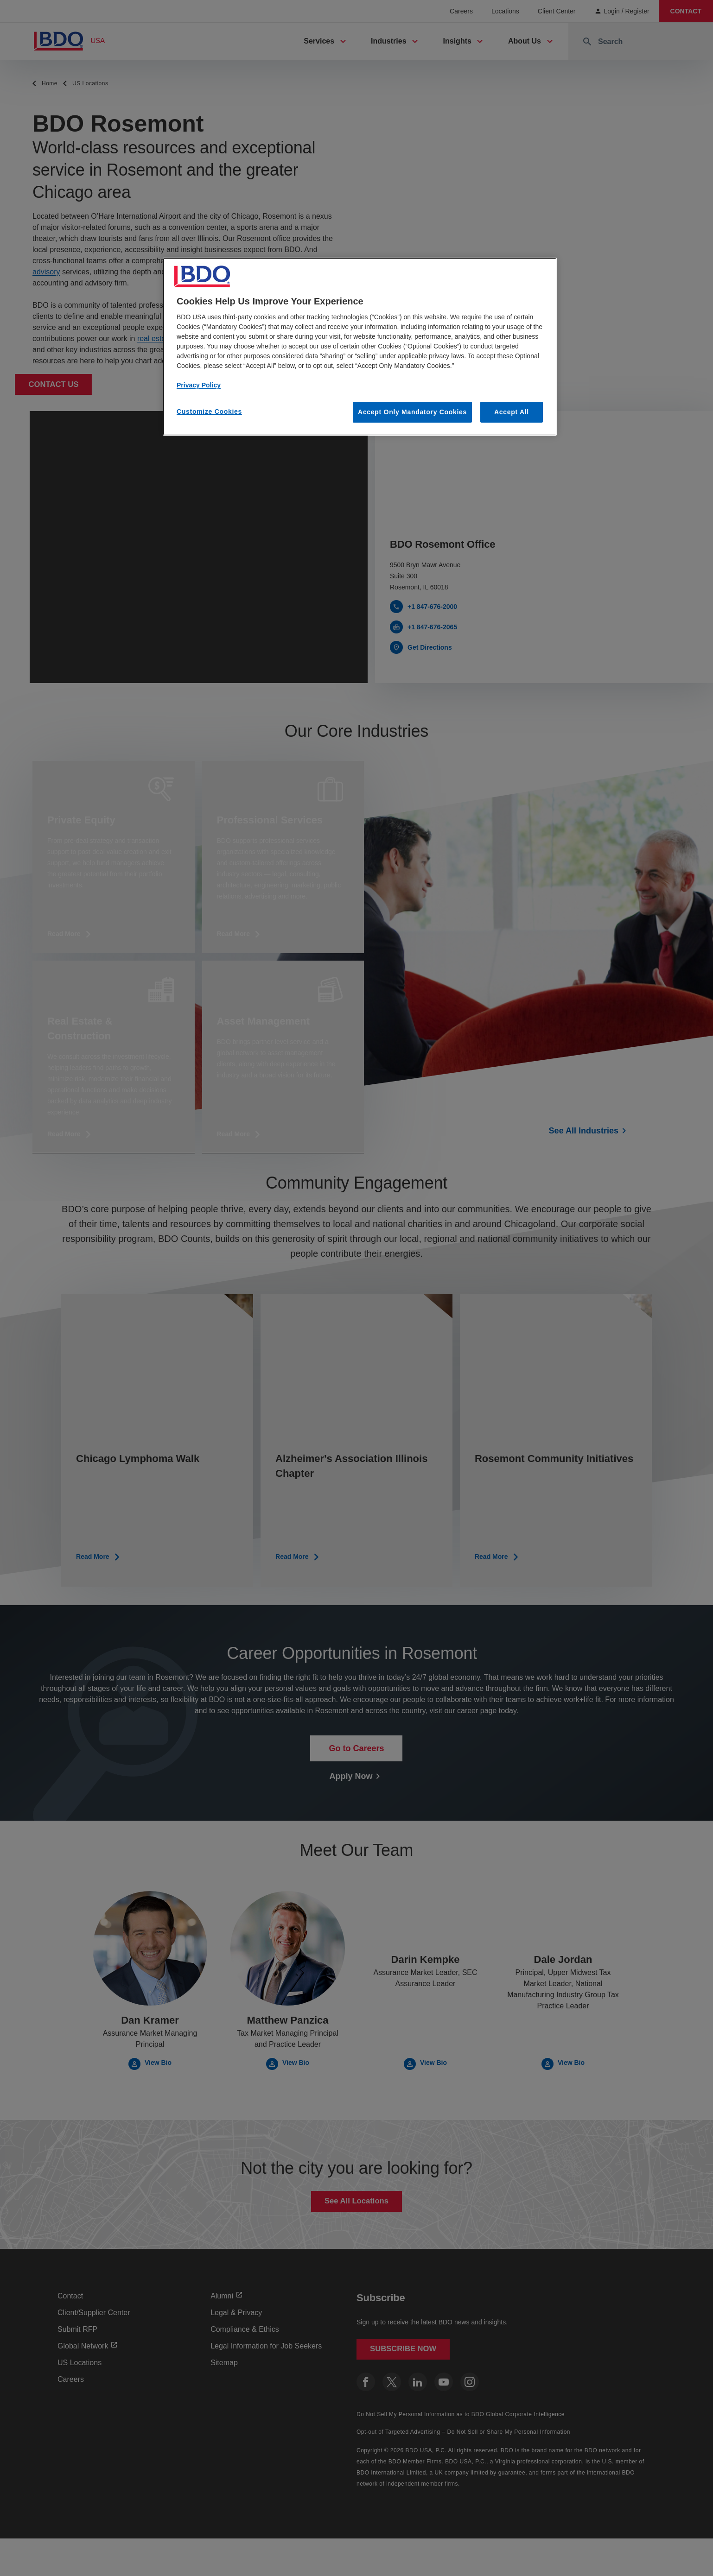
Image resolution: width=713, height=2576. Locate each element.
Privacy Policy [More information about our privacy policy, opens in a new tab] (199, 385)
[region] (360, 347)
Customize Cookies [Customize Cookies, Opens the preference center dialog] (209, 411)
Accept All (511, 412)
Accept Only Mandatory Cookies (412, 412)
